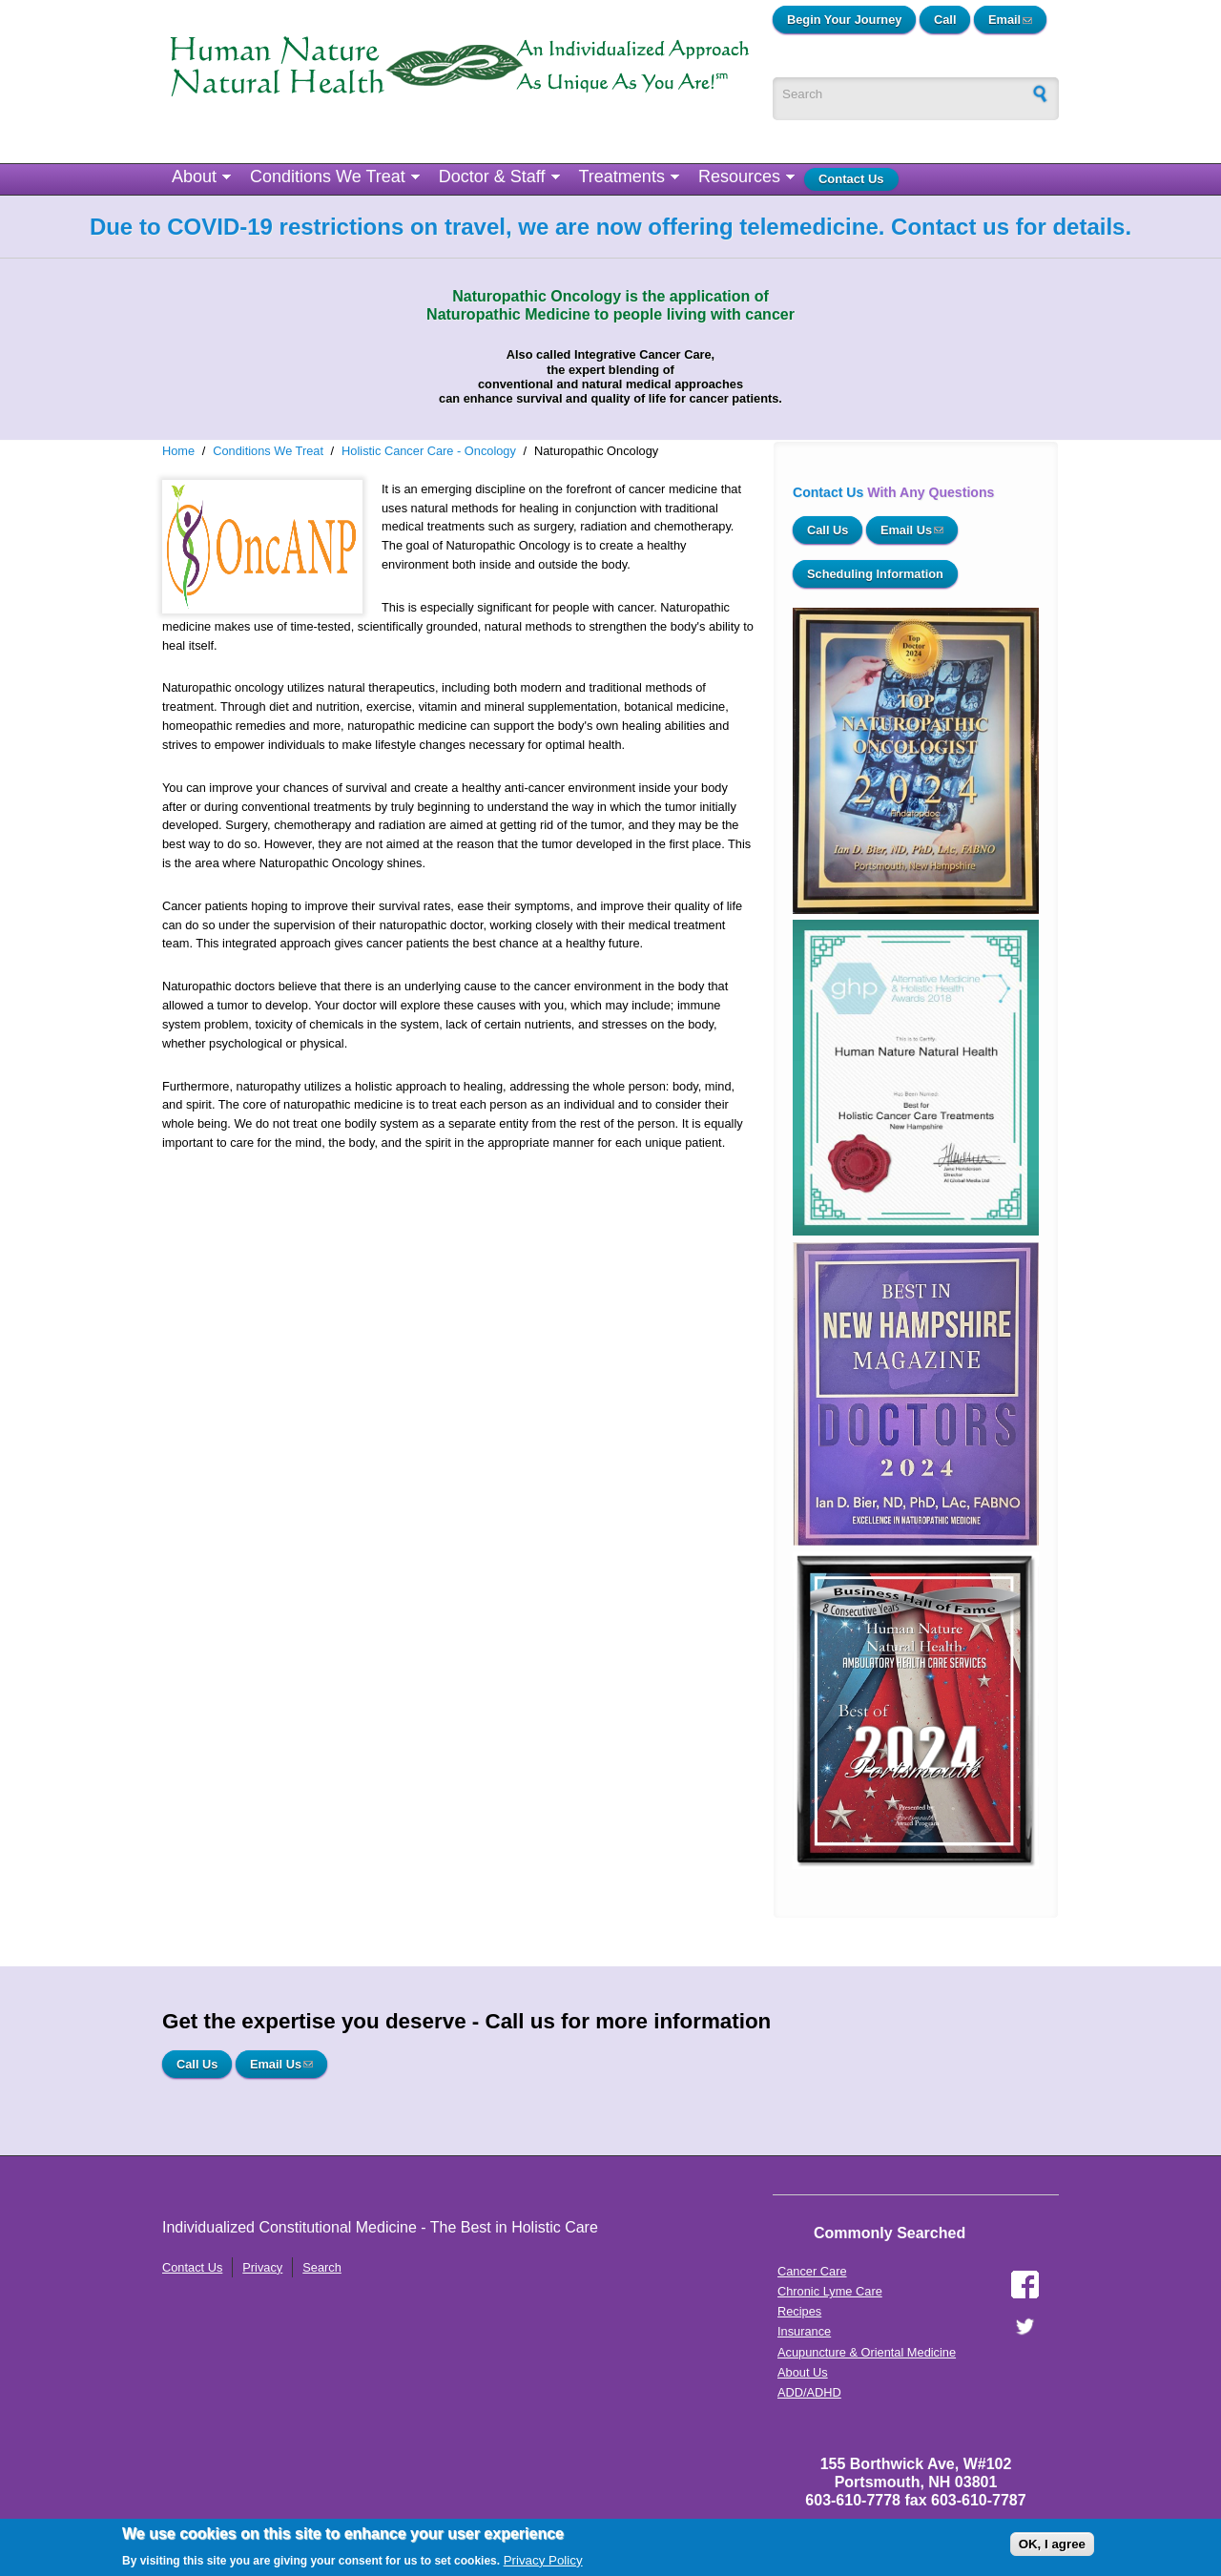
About (194, 176)
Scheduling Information (875, 574)
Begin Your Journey (844, 19)
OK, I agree (1052, 2544)
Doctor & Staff (492, 176)
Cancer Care (812, 2271)
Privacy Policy (543, 2560)
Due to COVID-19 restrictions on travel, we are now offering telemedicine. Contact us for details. (610, 226)
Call (945, 19)
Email (1017, 19)
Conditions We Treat (327, 176)
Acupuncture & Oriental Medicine (866, 2352)
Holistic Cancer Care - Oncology (428, 451)
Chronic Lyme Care (829, 2291)
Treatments (622, 176)
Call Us (827, 530)
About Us (802, 2372)
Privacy (262, 2267)
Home (178, 451)
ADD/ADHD (809, 2392)
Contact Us (851, 179)
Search (321, 2267)
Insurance (804, 2331)
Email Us (919, 530)
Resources (739, 176)
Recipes (799, 2311)
